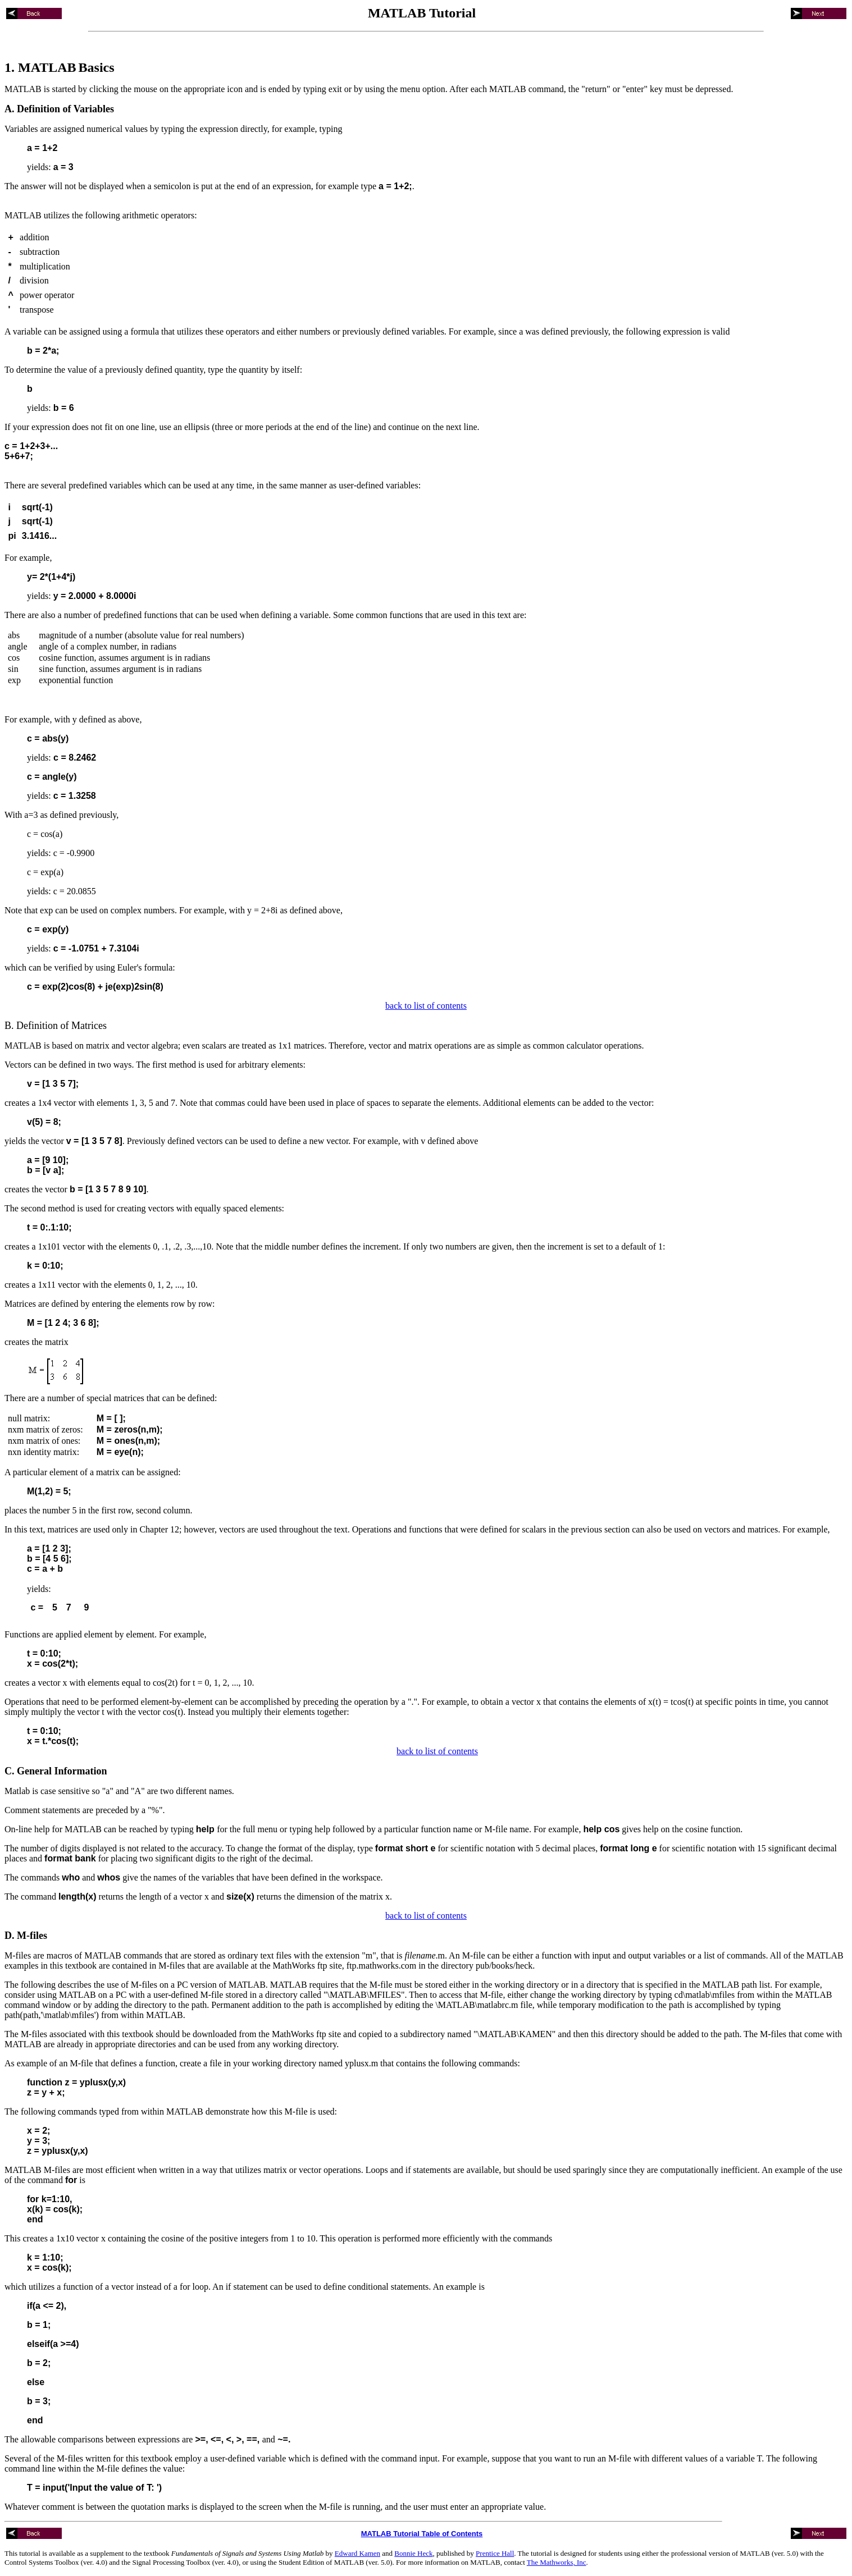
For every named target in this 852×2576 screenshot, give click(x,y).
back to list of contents (426, 1005)
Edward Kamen (357, 2553)
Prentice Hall (495, 2553)
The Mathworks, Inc (556, 2562)
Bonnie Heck (413, 2553)
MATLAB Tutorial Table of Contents (422, 2533)
